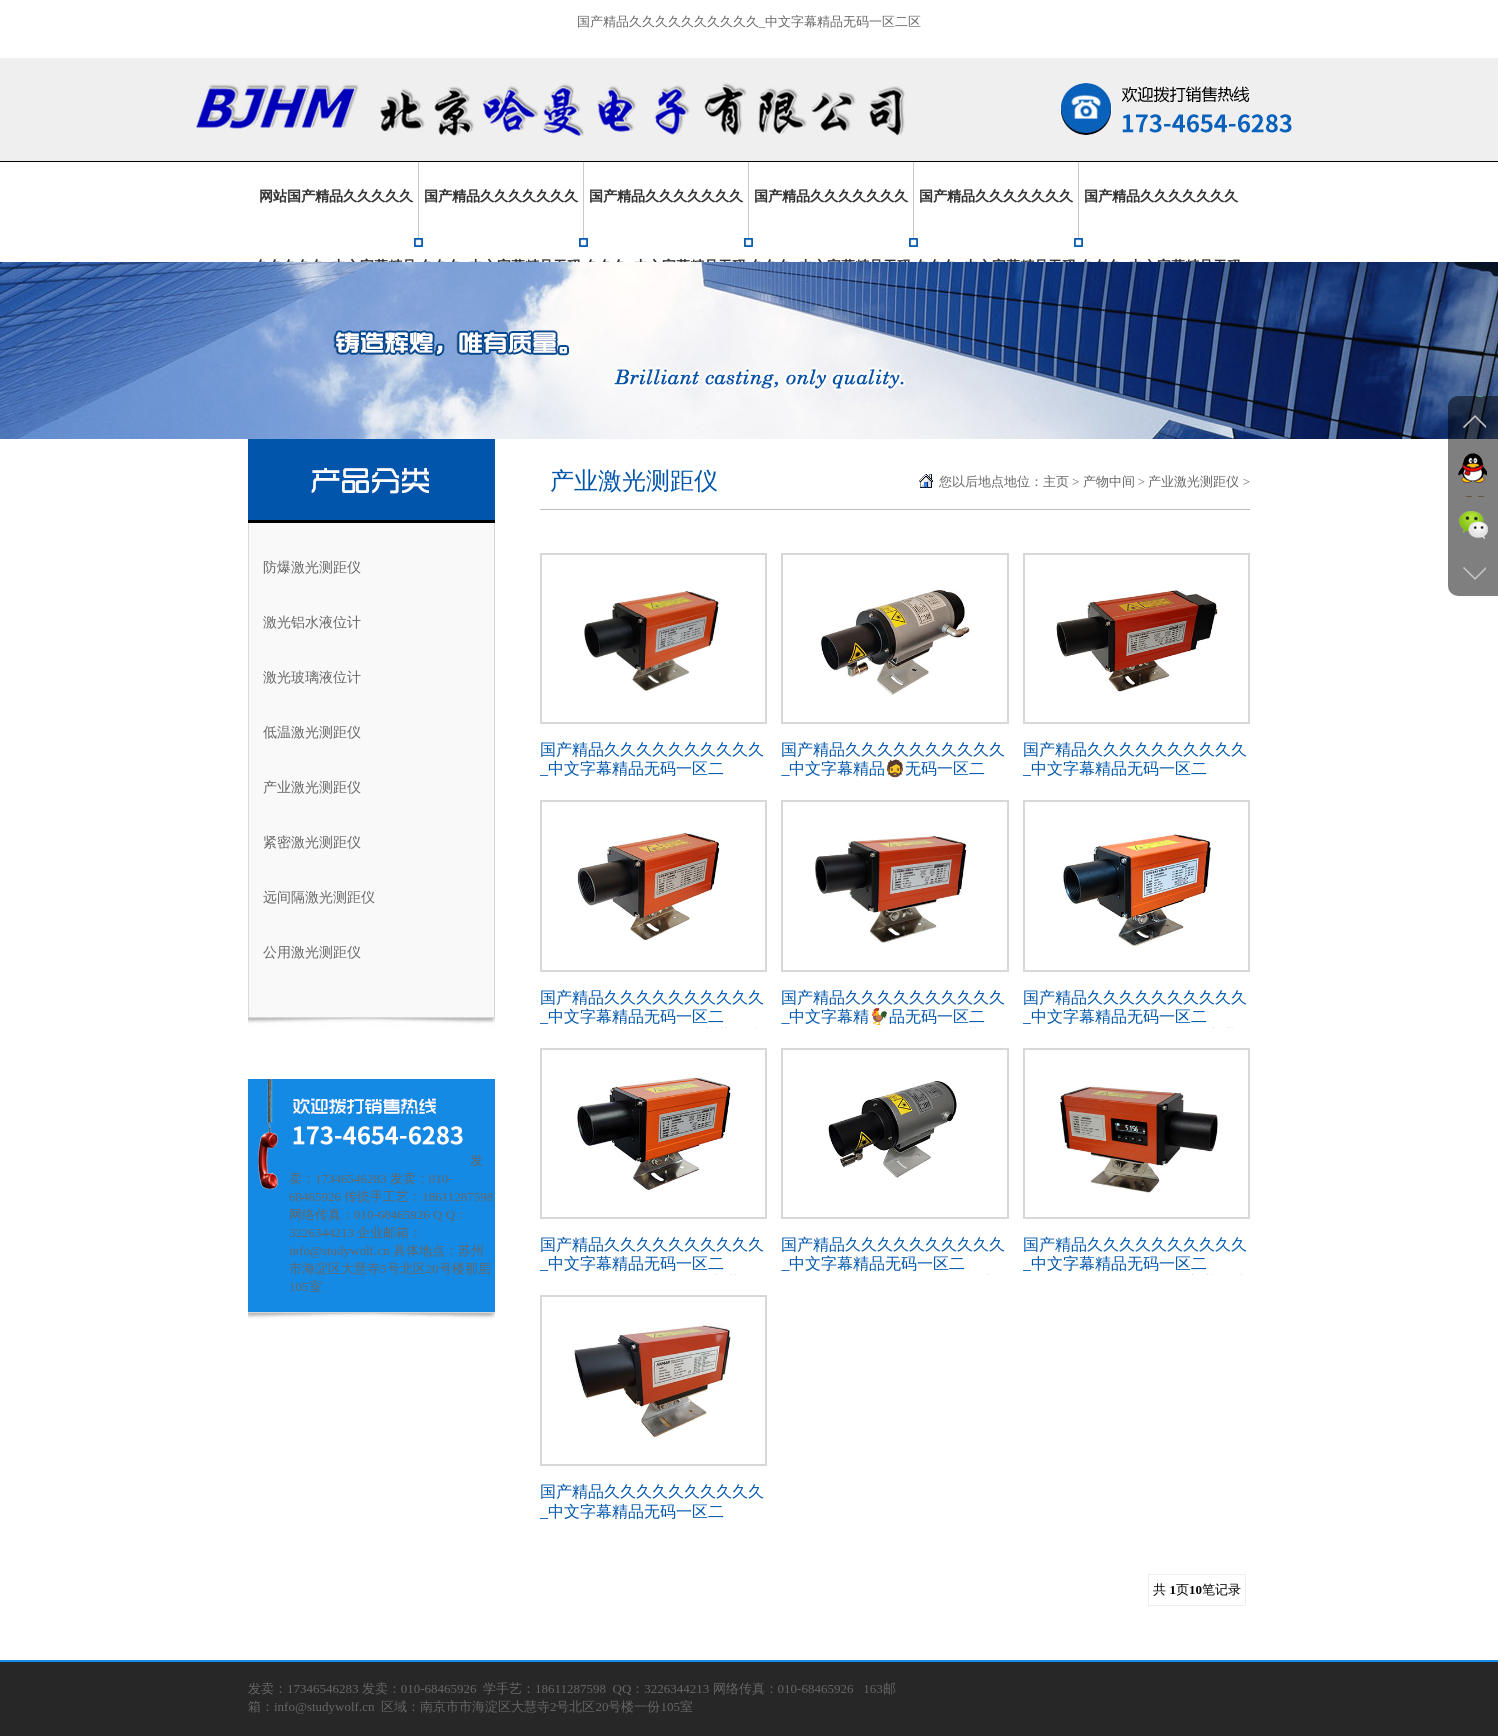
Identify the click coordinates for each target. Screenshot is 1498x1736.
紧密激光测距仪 (312, 842)
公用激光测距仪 (312, 952)
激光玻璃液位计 (312, 677)
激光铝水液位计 (312, 622)
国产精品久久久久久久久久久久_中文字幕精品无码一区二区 (749, 21)
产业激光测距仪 (312, 787)
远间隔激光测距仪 (319, 897)
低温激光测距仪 (312, 732)
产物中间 (1109, 481)
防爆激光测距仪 (312, 567)
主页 (1056, 481)
